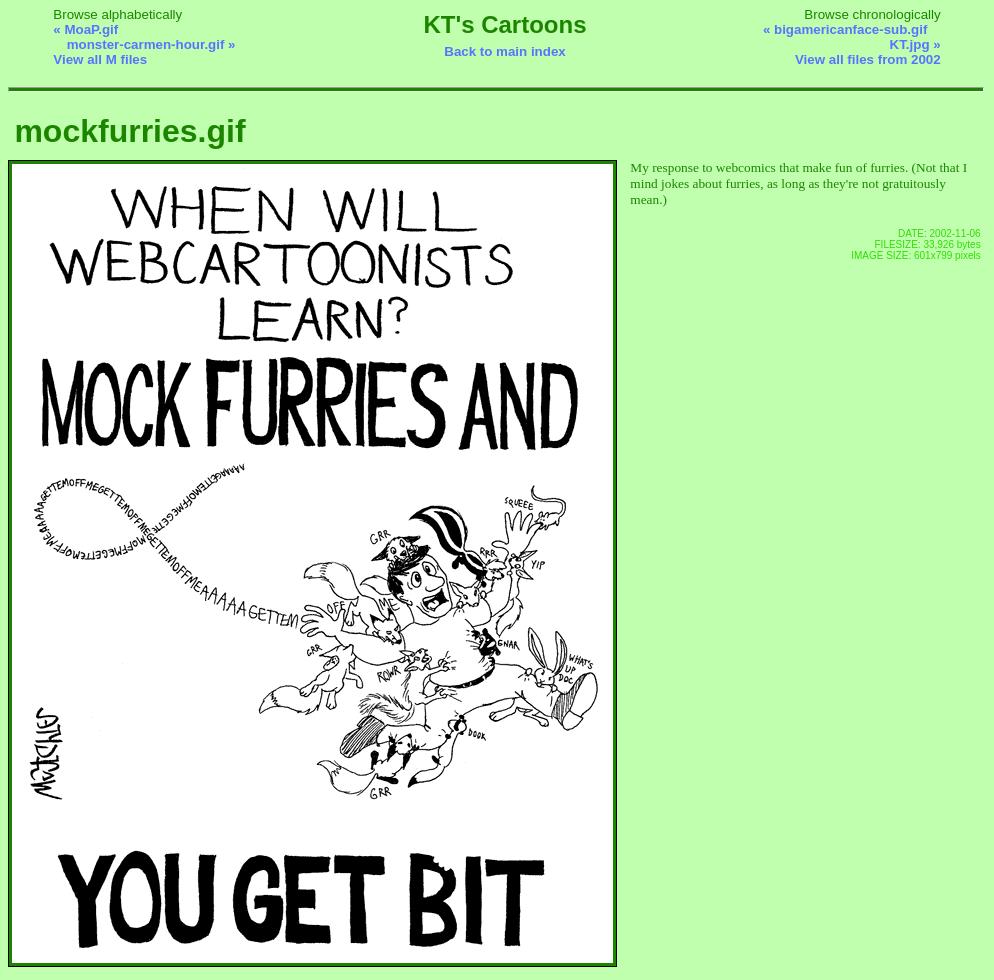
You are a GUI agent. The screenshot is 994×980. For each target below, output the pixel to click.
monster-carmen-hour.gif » (151, 44)
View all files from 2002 (868, 59)
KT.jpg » (915, 44)
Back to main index (504, 51)
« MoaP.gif (85, 29)
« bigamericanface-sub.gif (845, 29)
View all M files (100, 59)
